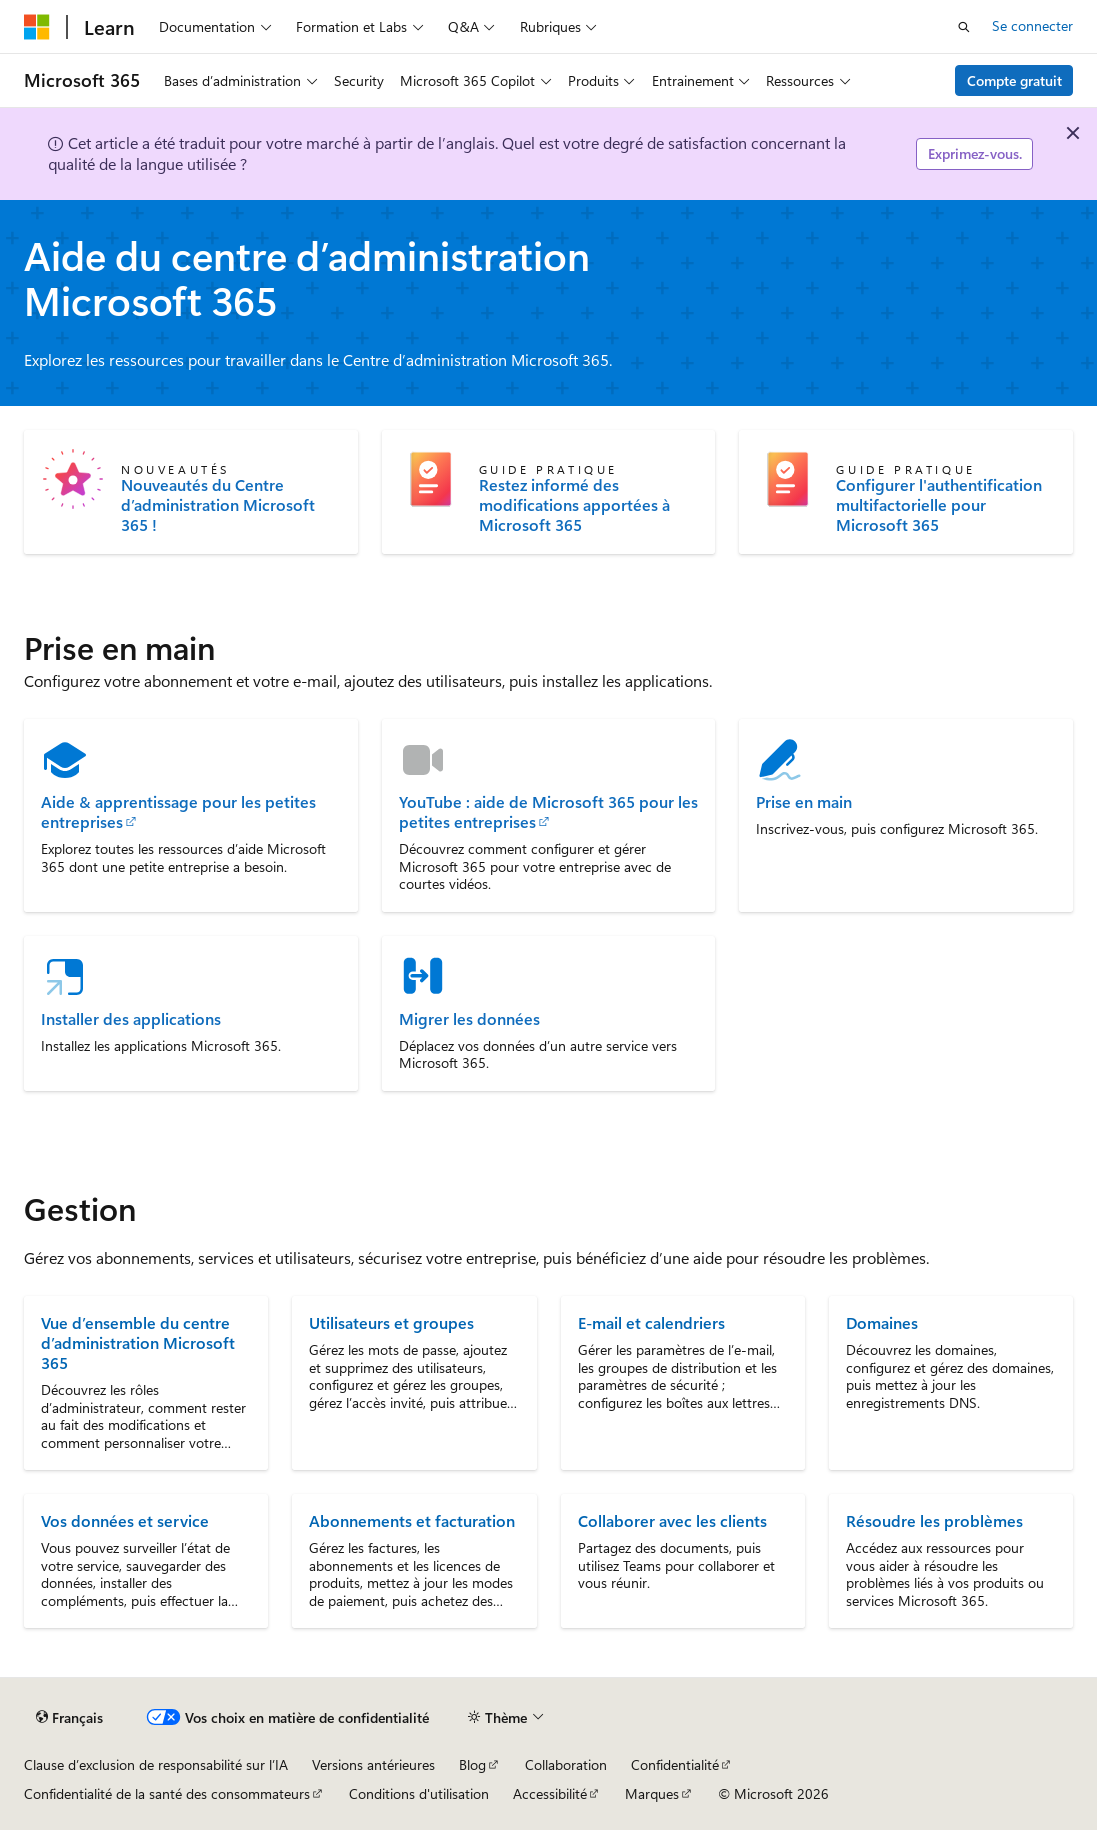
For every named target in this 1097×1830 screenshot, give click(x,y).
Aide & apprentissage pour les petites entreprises (178, 812)
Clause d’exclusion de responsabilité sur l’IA (156, 1764)
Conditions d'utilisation (419, 1793)
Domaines (882, 1322)
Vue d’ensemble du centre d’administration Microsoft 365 (138, 1342)
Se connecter (1032, 25)
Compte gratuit (1014, 80)
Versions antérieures (373, 1764)
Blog (472, 1764)
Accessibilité (550, 1793)
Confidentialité (675, 1764)
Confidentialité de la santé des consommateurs (167, 1793)
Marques (652, 1793)
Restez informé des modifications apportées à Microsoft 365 (574, 505)
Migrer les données (469, 1019)
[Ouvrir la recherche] (964, 27)
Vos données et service (125, 1520)
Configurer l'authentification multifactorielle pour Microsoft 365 (939, 505)
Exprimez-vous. (975, 153)
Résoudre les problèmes (934, 1520)
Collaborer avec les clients (672, 1520)
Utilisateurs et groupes (391, 1322)
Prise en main (804, 802)
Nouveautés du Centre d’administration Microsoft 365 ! (218, 505)
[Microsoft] (37, 27)
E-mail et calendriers (651, 1322)
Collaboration (566, 1764)
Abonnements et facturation (412, 1520)
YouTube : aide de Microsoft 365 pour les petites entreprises (548, 812)
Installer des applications (131, 1019)
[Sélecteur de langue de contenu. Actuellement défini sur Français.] (69, 1718)
